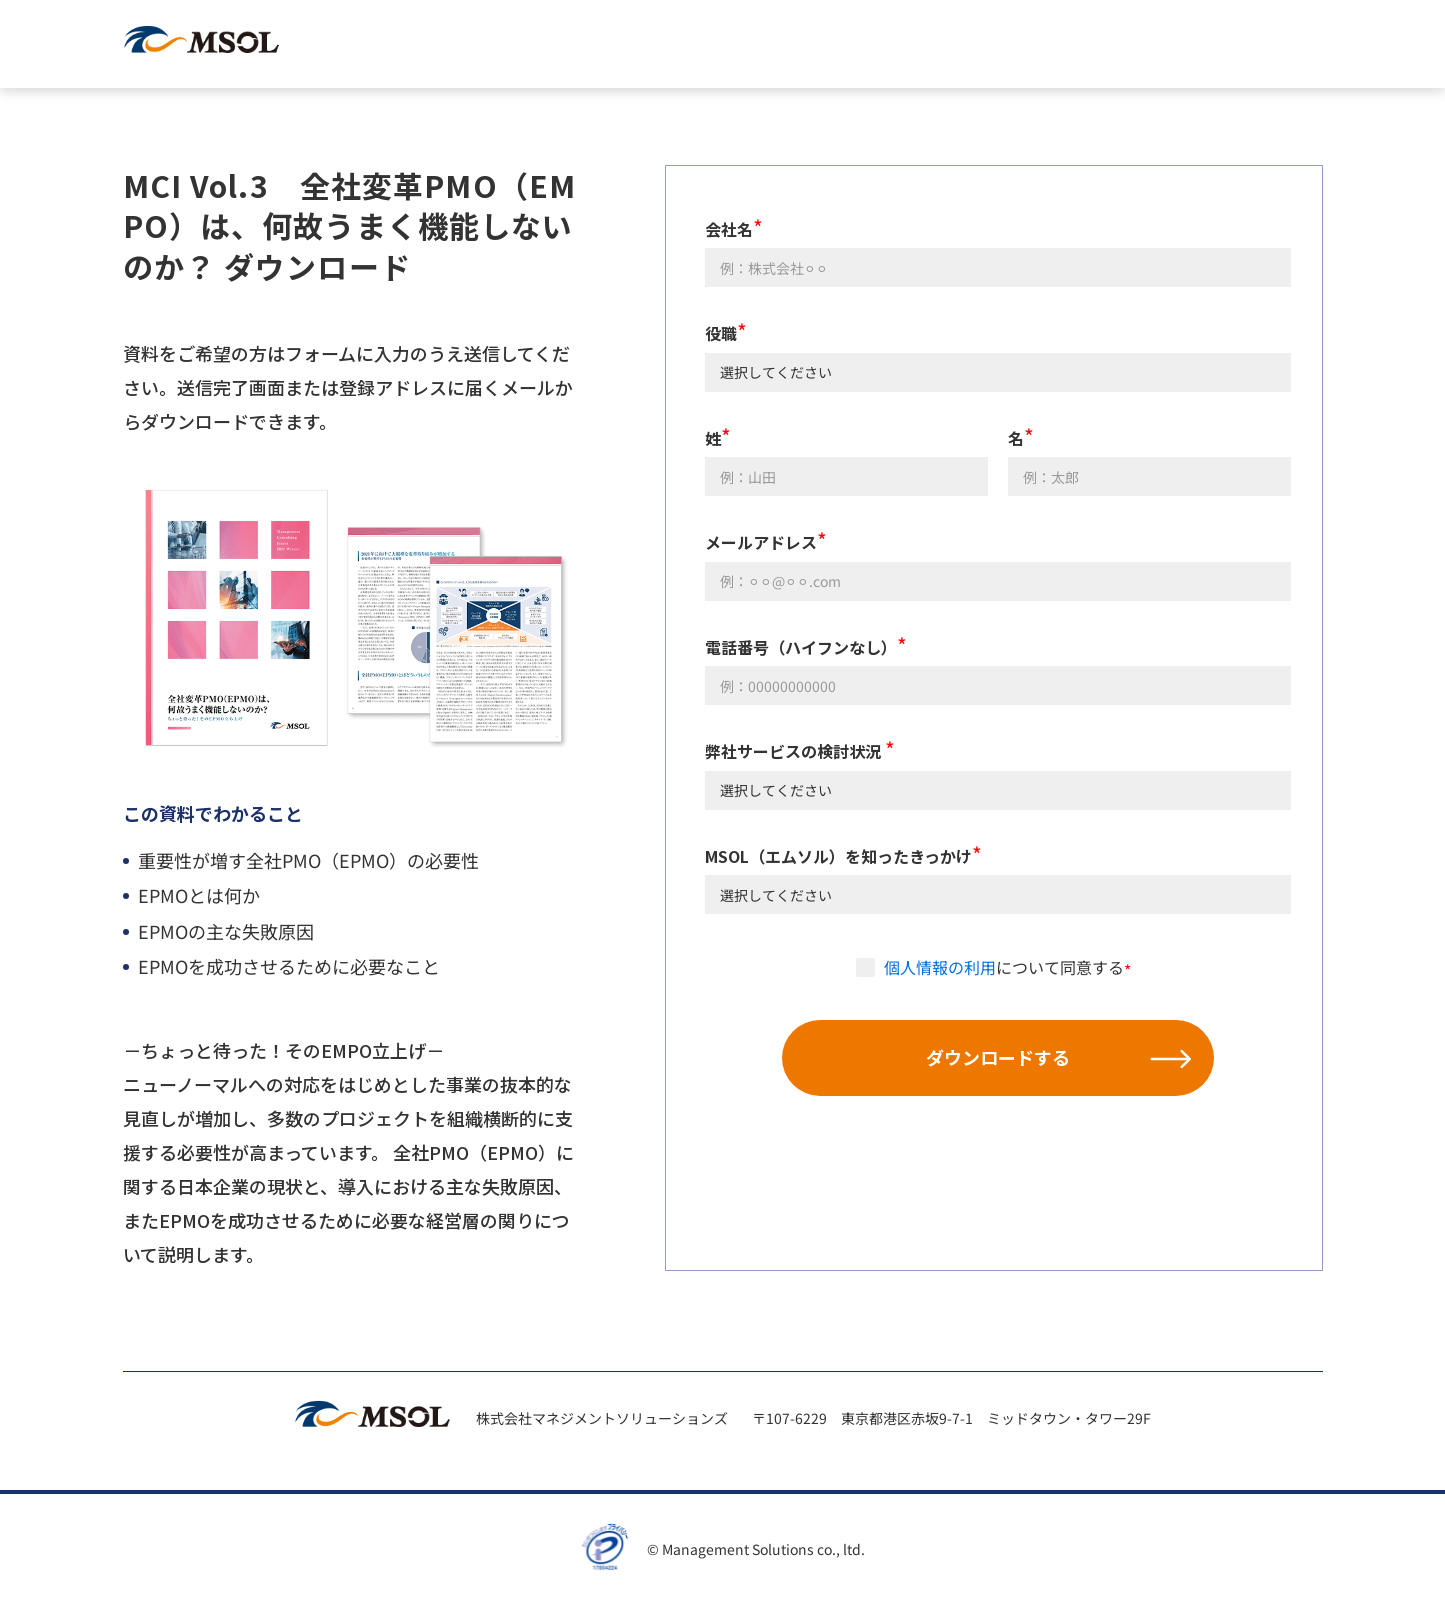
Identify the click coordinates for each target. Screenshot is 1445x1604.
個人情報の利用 (940, 967)
